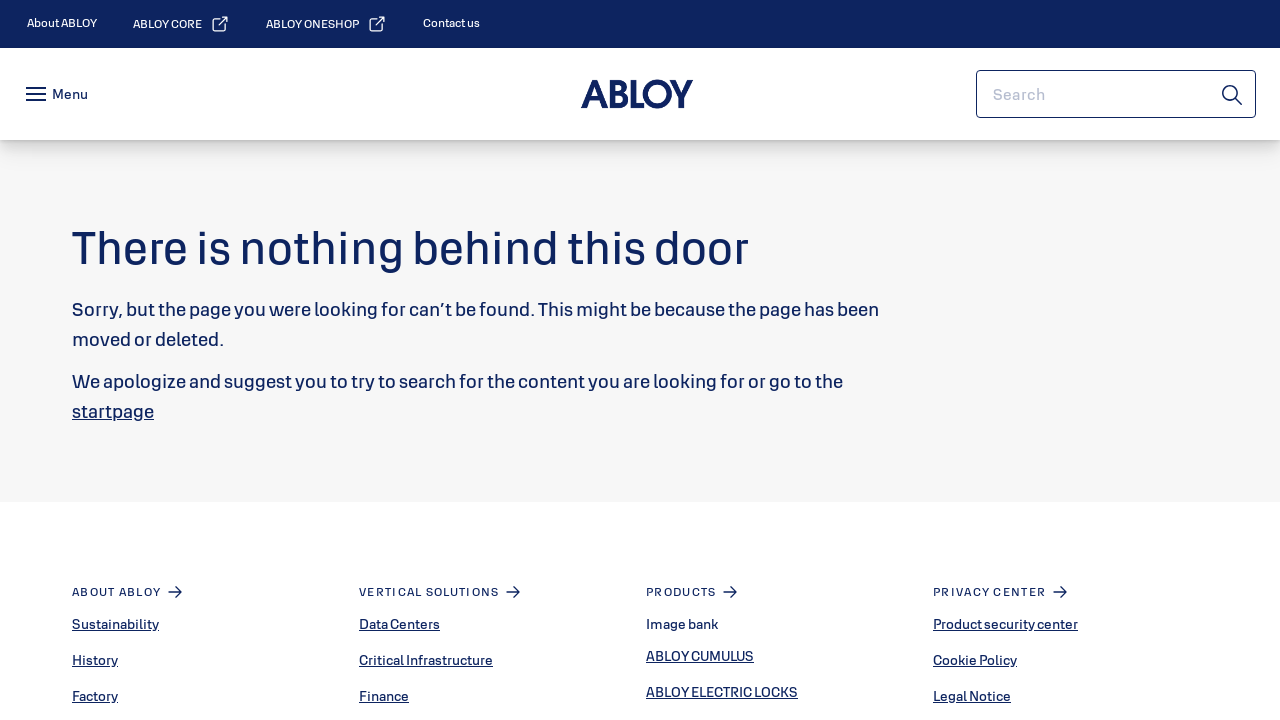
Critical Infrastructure (426, 660)
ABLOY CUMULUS (700, 656)
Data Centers (399, 624)
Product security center (1005, 624)
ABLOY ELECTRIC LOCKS (722, 692)
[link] (62, 23)
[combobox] (1116, 94)
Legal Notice (972, 696)
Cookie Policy (975, 660)
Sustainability (115, 624)
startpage (113, 411)
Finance (384, 696)
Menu (70, 94)
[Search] (1233, 94)
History (95, 660)
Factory (95, 696)
